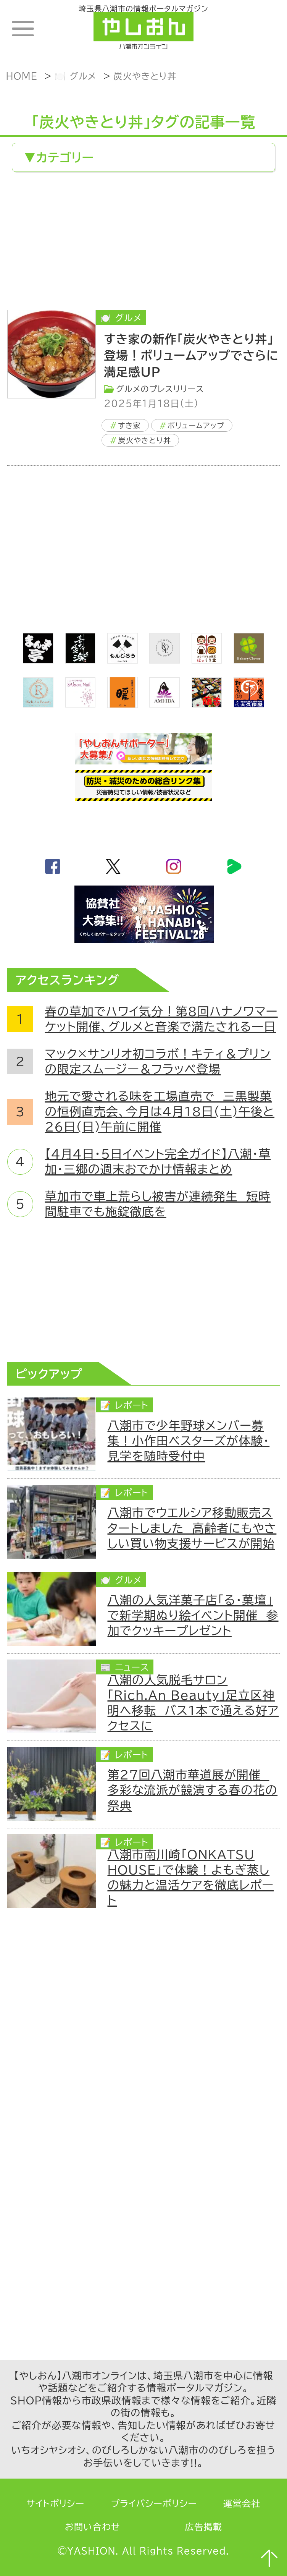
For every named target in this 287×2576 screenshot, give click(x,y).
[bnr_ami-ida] (164, 703)
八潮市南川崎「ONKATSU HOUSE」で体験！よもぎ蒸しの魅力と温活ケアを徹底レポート (191, 1877)
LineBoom (234, 866)
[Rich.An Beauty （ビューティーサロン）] (38, 703)
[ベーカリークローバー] (249, 659)
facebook (52, 866)
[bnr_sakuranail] (80, 703)
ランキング (260, 29)
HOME (21, 76)
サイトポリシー (55, 2503)
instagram (173, 866)
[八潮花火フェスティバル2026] (143, 938)
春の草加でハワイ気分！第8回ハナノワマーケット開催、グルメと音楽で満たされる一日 (161, 1019)
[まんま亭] (38, 659)
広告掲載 (203, 2527)
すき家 (129, 425)
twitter (113, 866)
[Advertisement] (143, 242)
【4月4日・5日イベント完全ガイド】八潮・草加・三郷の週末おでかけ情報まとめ (158, 1161)
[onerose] (164, 659)
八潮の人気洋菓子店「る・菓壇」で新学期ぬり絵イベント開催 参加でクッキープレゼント (193, 1615)
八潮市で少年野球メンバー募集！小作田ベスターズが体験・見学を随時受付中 (189, 1441)
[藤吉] (207, 703)
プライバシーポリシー (154, 2503)
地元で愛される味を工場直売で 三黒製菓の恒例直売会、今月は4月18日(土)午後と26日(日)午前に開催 (159, 1111)
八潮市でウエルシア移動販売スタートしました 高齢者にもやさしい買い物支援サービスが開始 (192, 1528)
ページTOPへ (269, 2558)
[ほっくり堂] (207, 659)
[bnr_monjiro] (122, 659)
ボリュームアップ (196, 425)
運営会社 (241, 2503)
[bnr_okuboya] (249, 703)
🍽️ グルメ (75, 76)
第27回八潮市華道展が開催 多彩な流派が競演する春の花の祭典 (193, 1790)
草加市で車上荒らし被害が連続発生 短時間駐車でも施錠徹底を (158, 1204)
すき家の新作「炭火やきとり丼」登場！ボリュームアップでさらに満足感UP (191, 355)
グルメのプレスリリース (160, 389)
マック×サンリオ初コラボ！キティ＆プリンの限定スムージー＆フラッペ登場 (158, 1061)
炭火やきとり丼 (145, 76)
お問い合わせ (92, 2527)
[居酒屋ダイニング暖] (122, 703)
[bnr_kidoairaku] (80, 659)
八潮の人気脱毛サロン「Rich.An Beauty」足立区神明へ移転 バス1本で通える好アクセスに (193, 1703)
